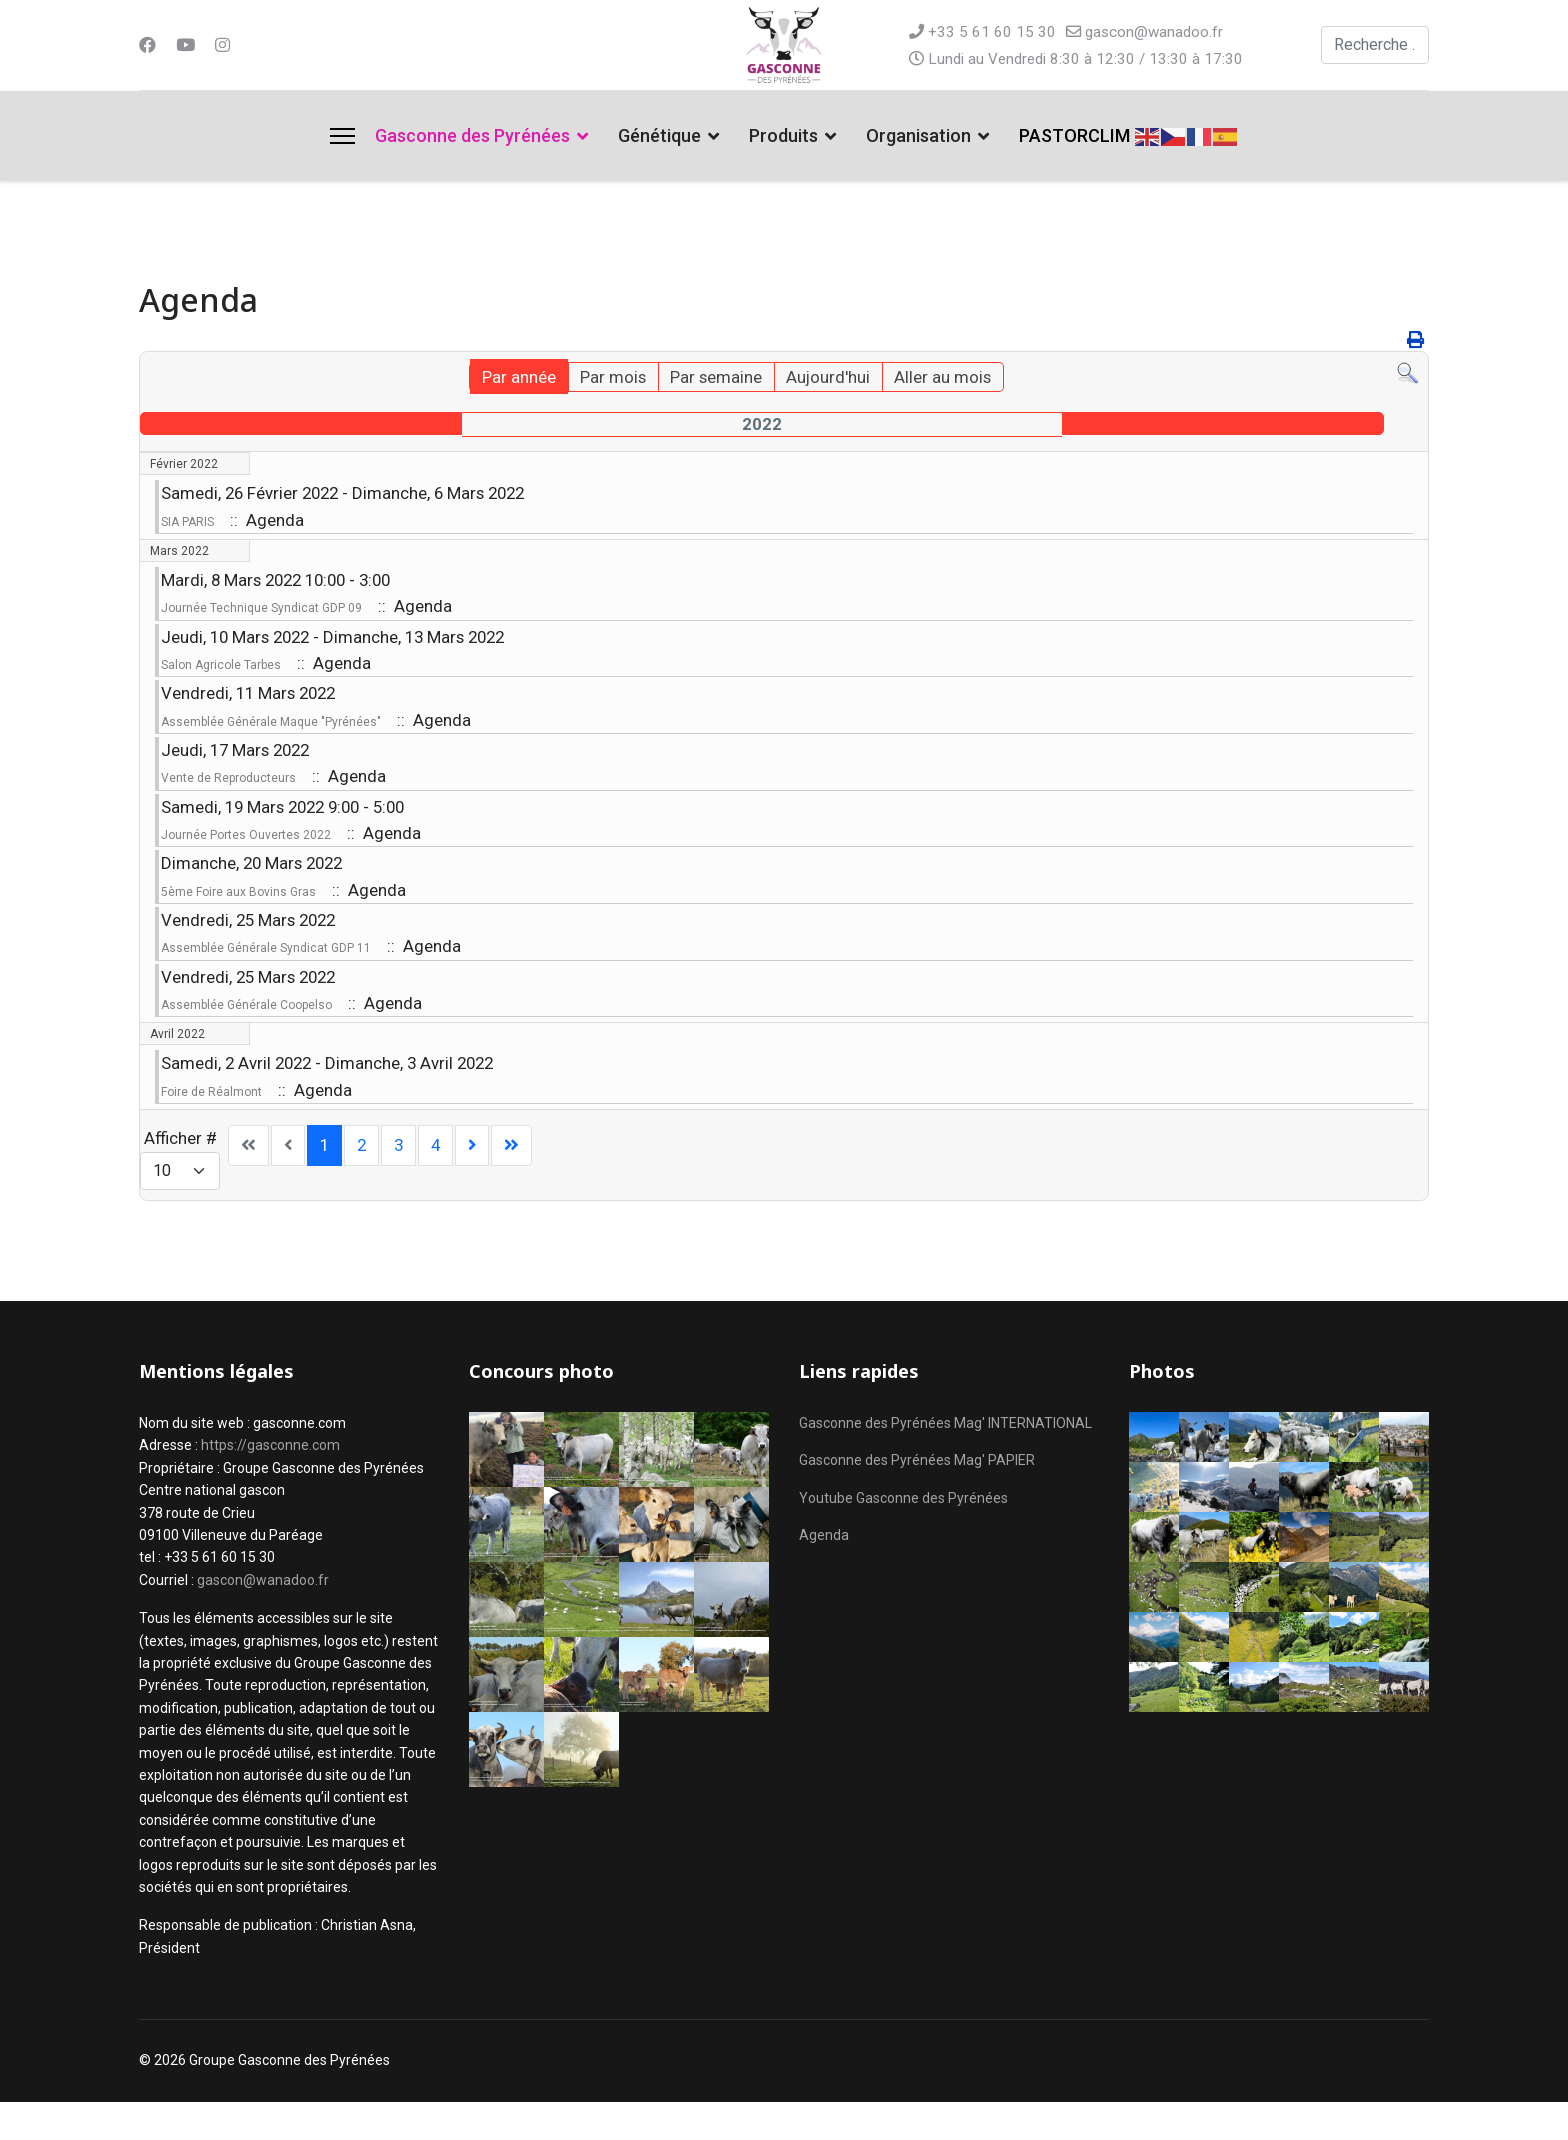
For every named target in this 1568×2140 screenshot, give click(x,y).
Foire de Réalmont (211, 1127)
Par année (507, 379)
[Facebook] (148, 44)
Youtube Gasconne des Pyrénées (903, 1536)
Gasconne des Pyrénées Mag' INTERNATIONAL (945, 1461)
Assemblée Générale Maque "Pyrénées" (271, 736)
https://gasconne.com (270, 1483)
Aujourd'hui (833, 379)
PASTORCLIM (1074, 135)
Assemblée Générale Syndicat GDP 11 (266, 977)
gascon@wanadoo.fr (1158, 31)
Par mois (606, 379)
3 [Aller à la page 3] (403, 1181)
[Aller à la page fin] (519, 1182)
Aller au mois (953, 379)
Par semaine (714, 379)
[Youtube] (187, 44)
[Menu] (342, 136)
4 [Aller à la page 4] (441, 1181)
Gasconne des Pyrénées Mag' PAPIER (917, 1498)
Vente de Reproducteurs (228, 796)
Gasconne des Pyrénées (472, 135)
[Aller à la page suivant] (478, 1182)
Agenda (824, 1573)
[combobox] (1376, 45)
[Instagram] (225, 44)
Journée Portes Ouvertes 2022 (246, 857)
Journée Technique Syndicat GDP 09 (261, 616)
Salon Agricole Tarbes (221, 676)
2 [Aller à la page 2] (365, 1181)
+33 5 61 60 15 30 (993, 31)
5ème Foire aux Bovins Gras (238, 917)
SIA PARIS (187, 526)
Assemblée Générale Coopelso (246, 1037)
